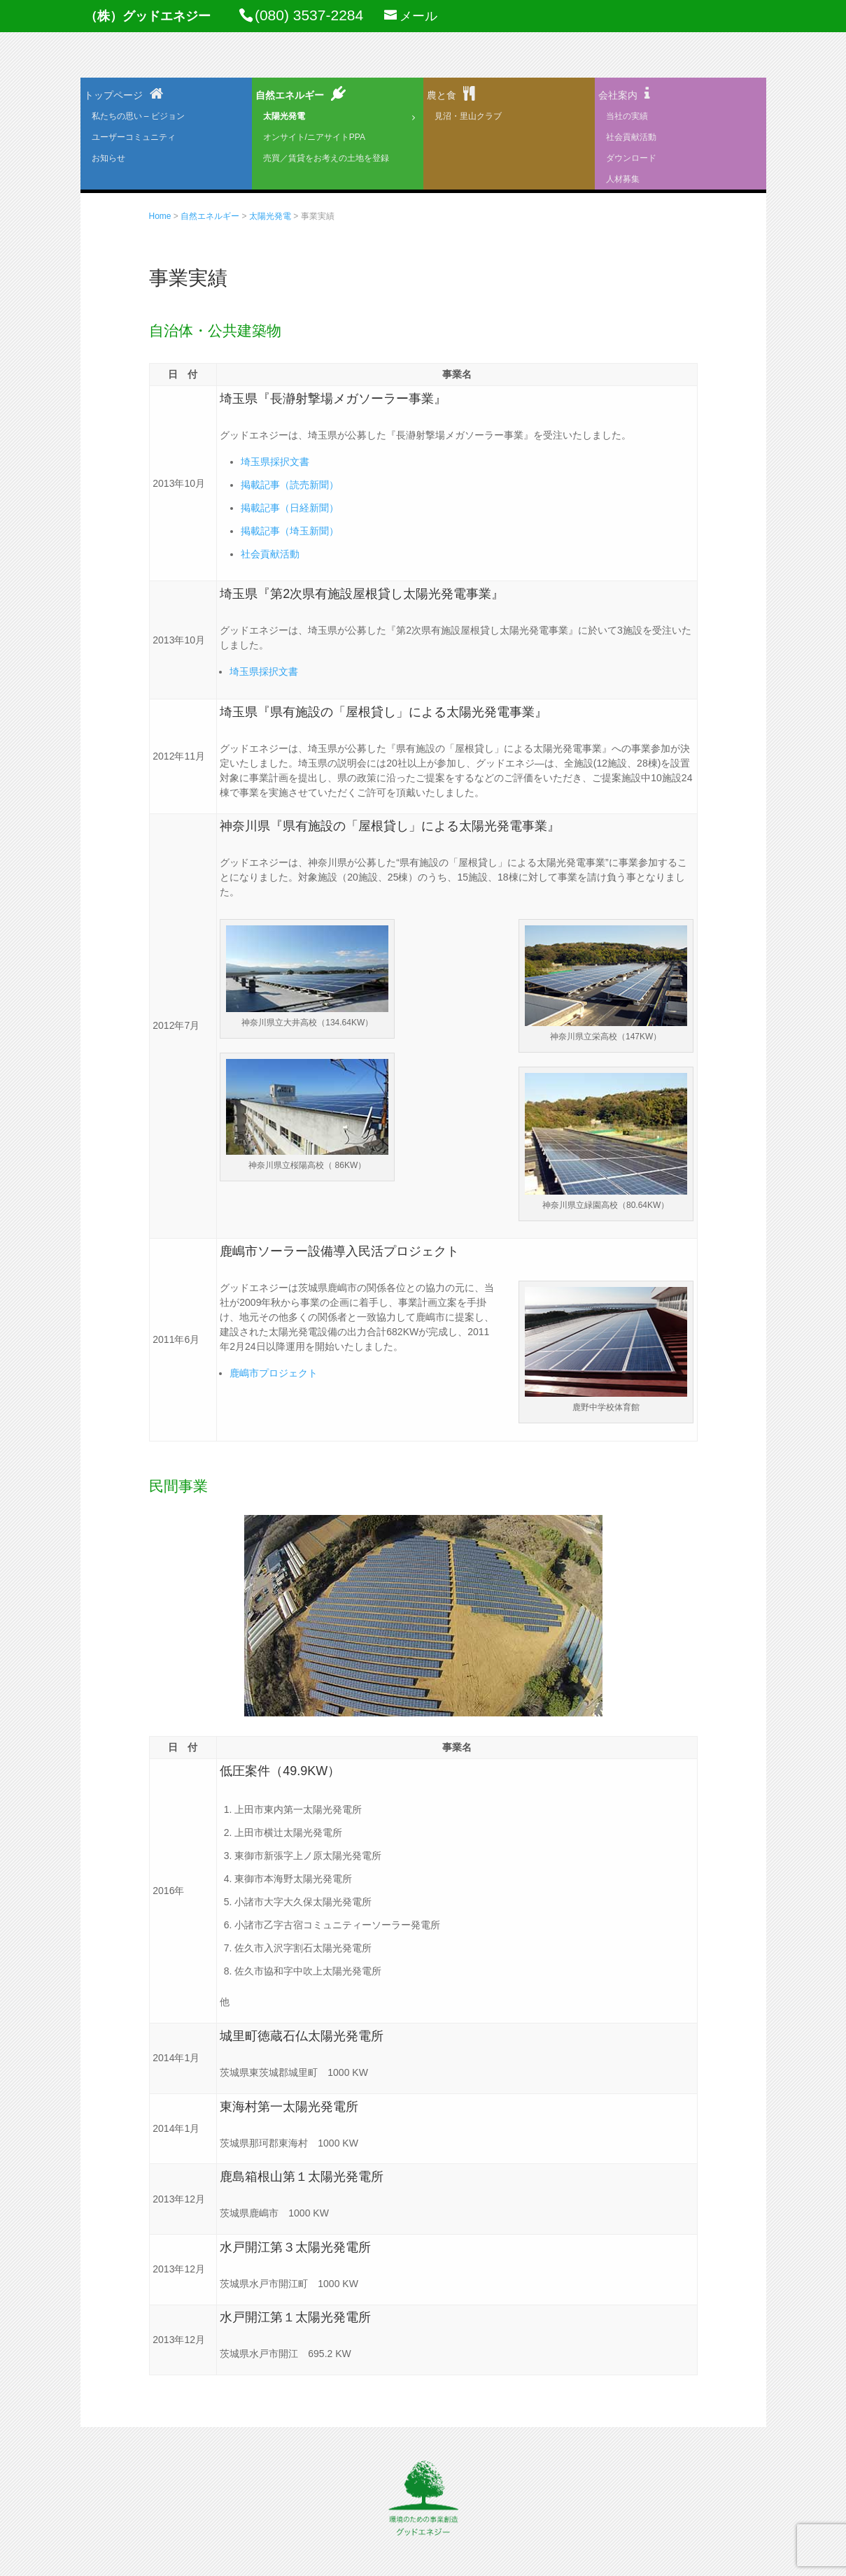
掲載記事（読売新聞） (290, 484)
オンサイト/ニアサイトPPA (314, 137)
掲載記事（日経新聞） (290, 507)
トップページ (113, 95)
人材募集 (623, 179)
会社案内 (617, 95)
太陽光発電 (284, 116)
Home (160, 216)
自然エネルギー (289, 95)
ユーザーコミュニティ (134, 137)
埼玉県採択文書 (275, 461)
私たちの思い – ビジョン (138, 116)
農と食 (441, 95)
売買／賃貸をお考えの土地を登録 (326, 158)
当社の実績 (627, 116)
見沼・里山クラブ (468, 116)
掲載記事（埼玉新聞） (290, 530)
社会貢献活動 (631, 137)
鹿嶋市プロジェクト (274, 1373)
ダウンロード (631, 158)
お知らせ (108, 158)
